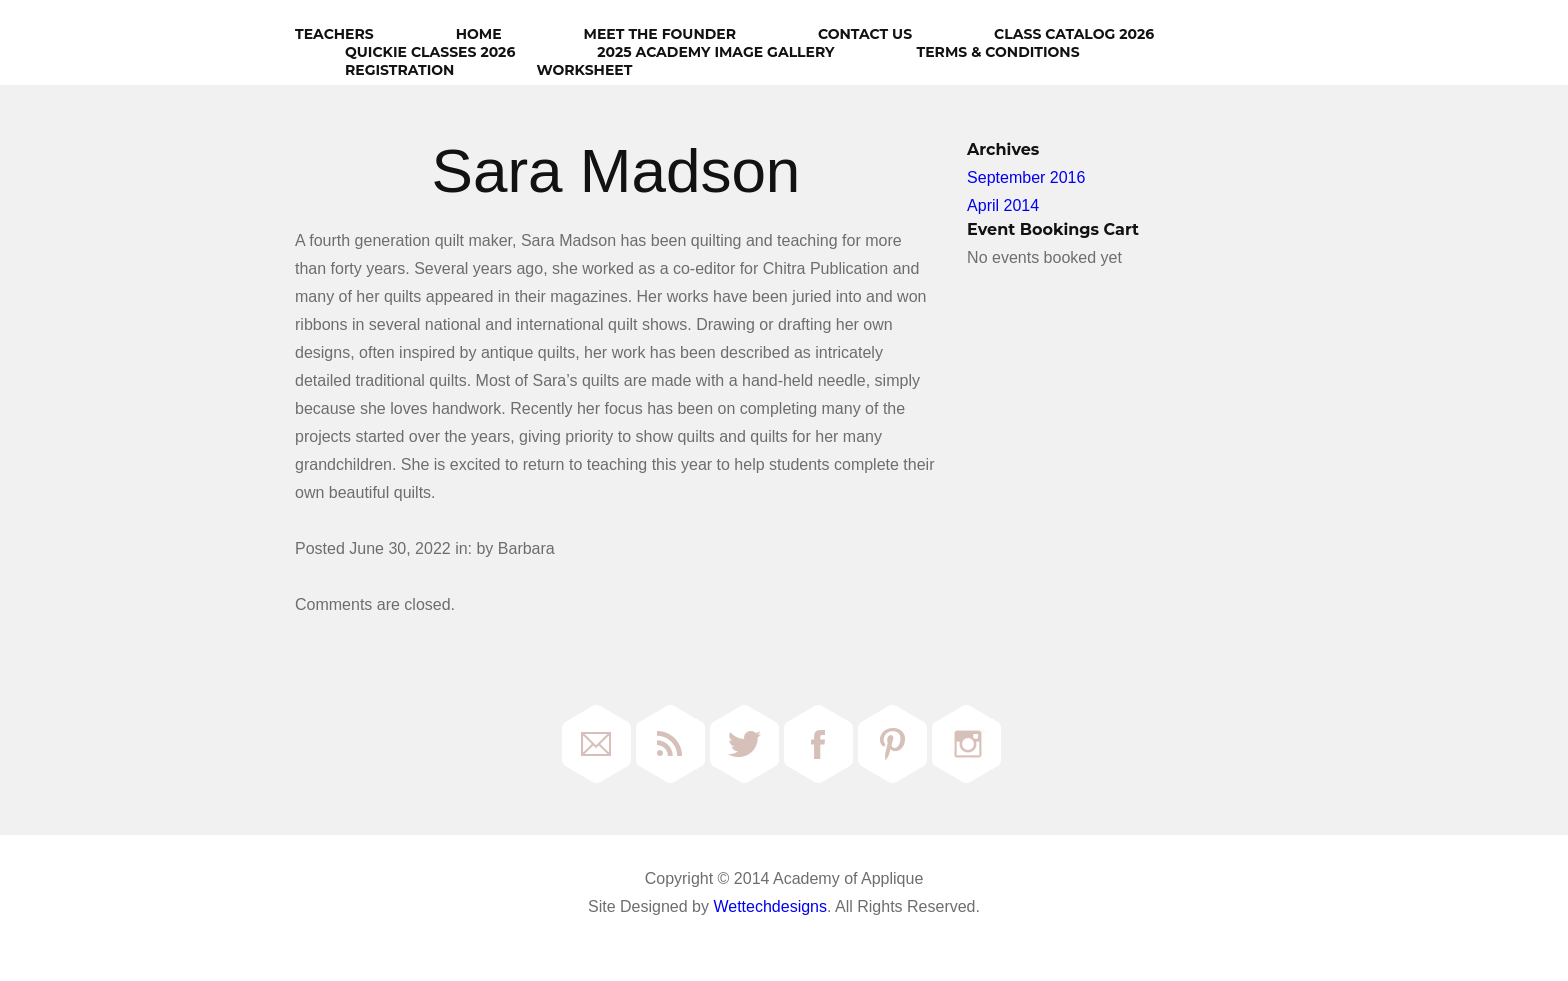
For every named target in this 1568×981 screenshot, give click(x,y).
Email (596, 744)
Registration (399, 70)
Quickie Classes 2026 (430, 52)
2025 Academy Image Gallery (715, 52)
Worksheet (584, 70)
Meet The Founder (660, 34)
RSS (670, 744)
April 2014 (1003, 205)
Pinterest (892, 744)
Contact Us (865, 34)
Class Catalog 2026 (1074, 34)
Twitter (744, 744)
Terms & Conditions (998, 52)
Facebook (818, 744)
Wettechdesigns (770, 906)
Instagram (966, 744)
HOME (479, 34)
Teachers (334, 34)
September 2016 (1026, 177)
